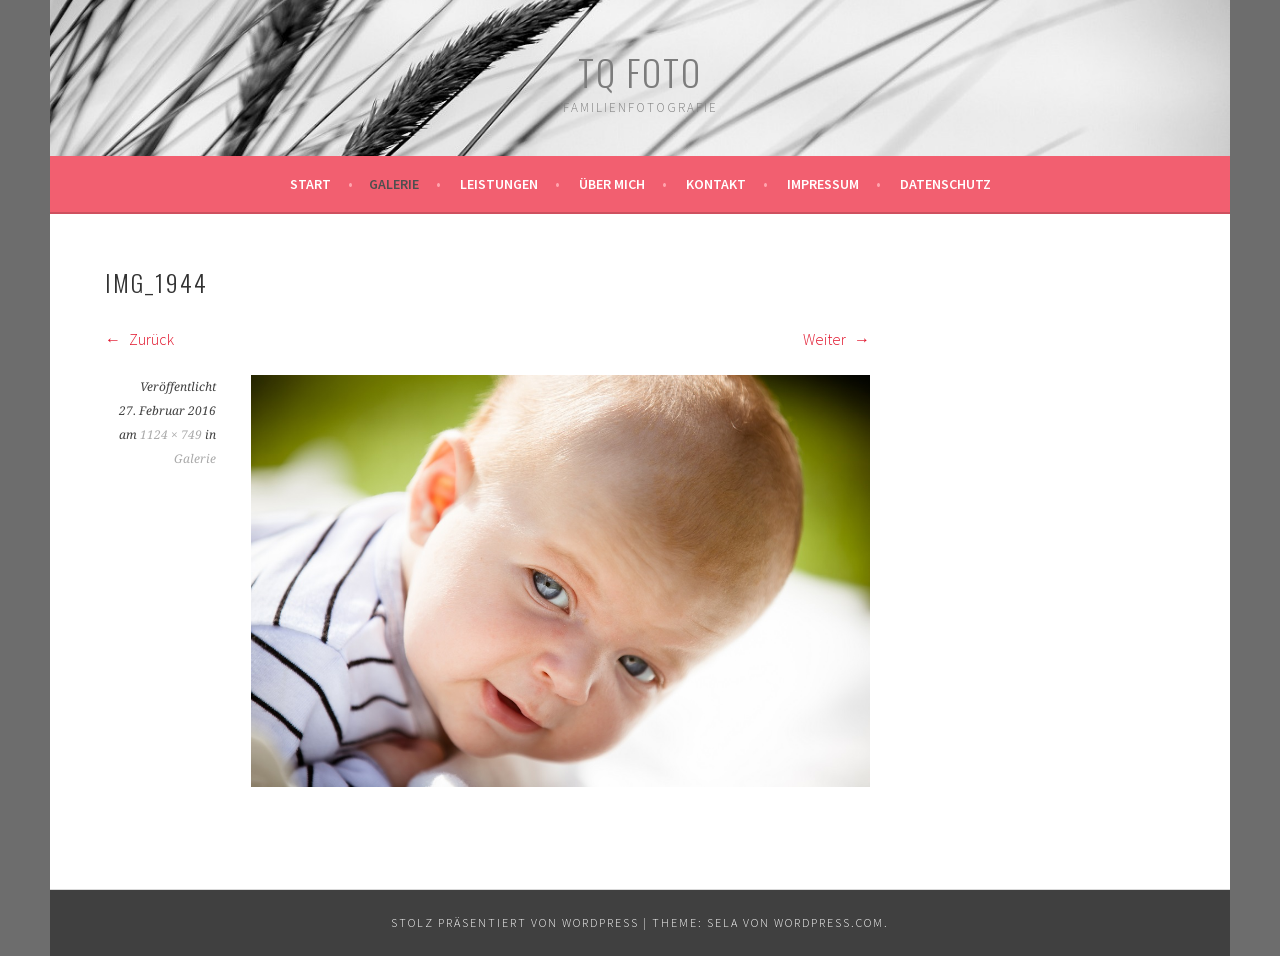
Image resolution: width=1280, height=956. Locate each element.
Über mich (612, 184)
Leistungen (499, 184)
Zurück (139, 339)
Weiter (836, 339)
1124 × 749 (171, 435)
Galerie (394, 184)
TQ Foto (640, 71)
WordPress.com (829, 922)
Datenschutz (945, 184)
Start (310, 184)
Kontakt (716, 184)
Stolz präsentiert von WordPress (515, 922)
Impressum (823, 184)
